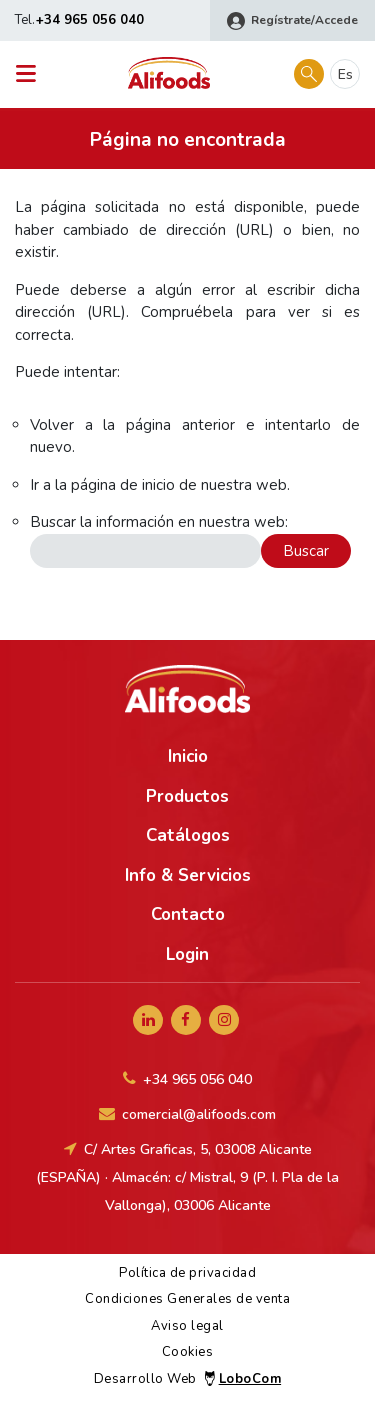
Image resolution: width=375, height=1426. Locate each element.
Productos (187, 796)
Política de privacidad (187, 1273)
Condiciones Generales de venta (187, 1299)
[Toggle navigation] (31, 74)
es (345, 74)
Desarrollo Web (187, 1379)
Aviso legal (187, 1326)
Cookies (188, 1352)
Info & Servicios (188, 875)
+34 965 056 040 (90, 20)
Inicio (188, 756)
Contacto (188, 914)
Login (187, 954)
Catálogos (188, 835)
